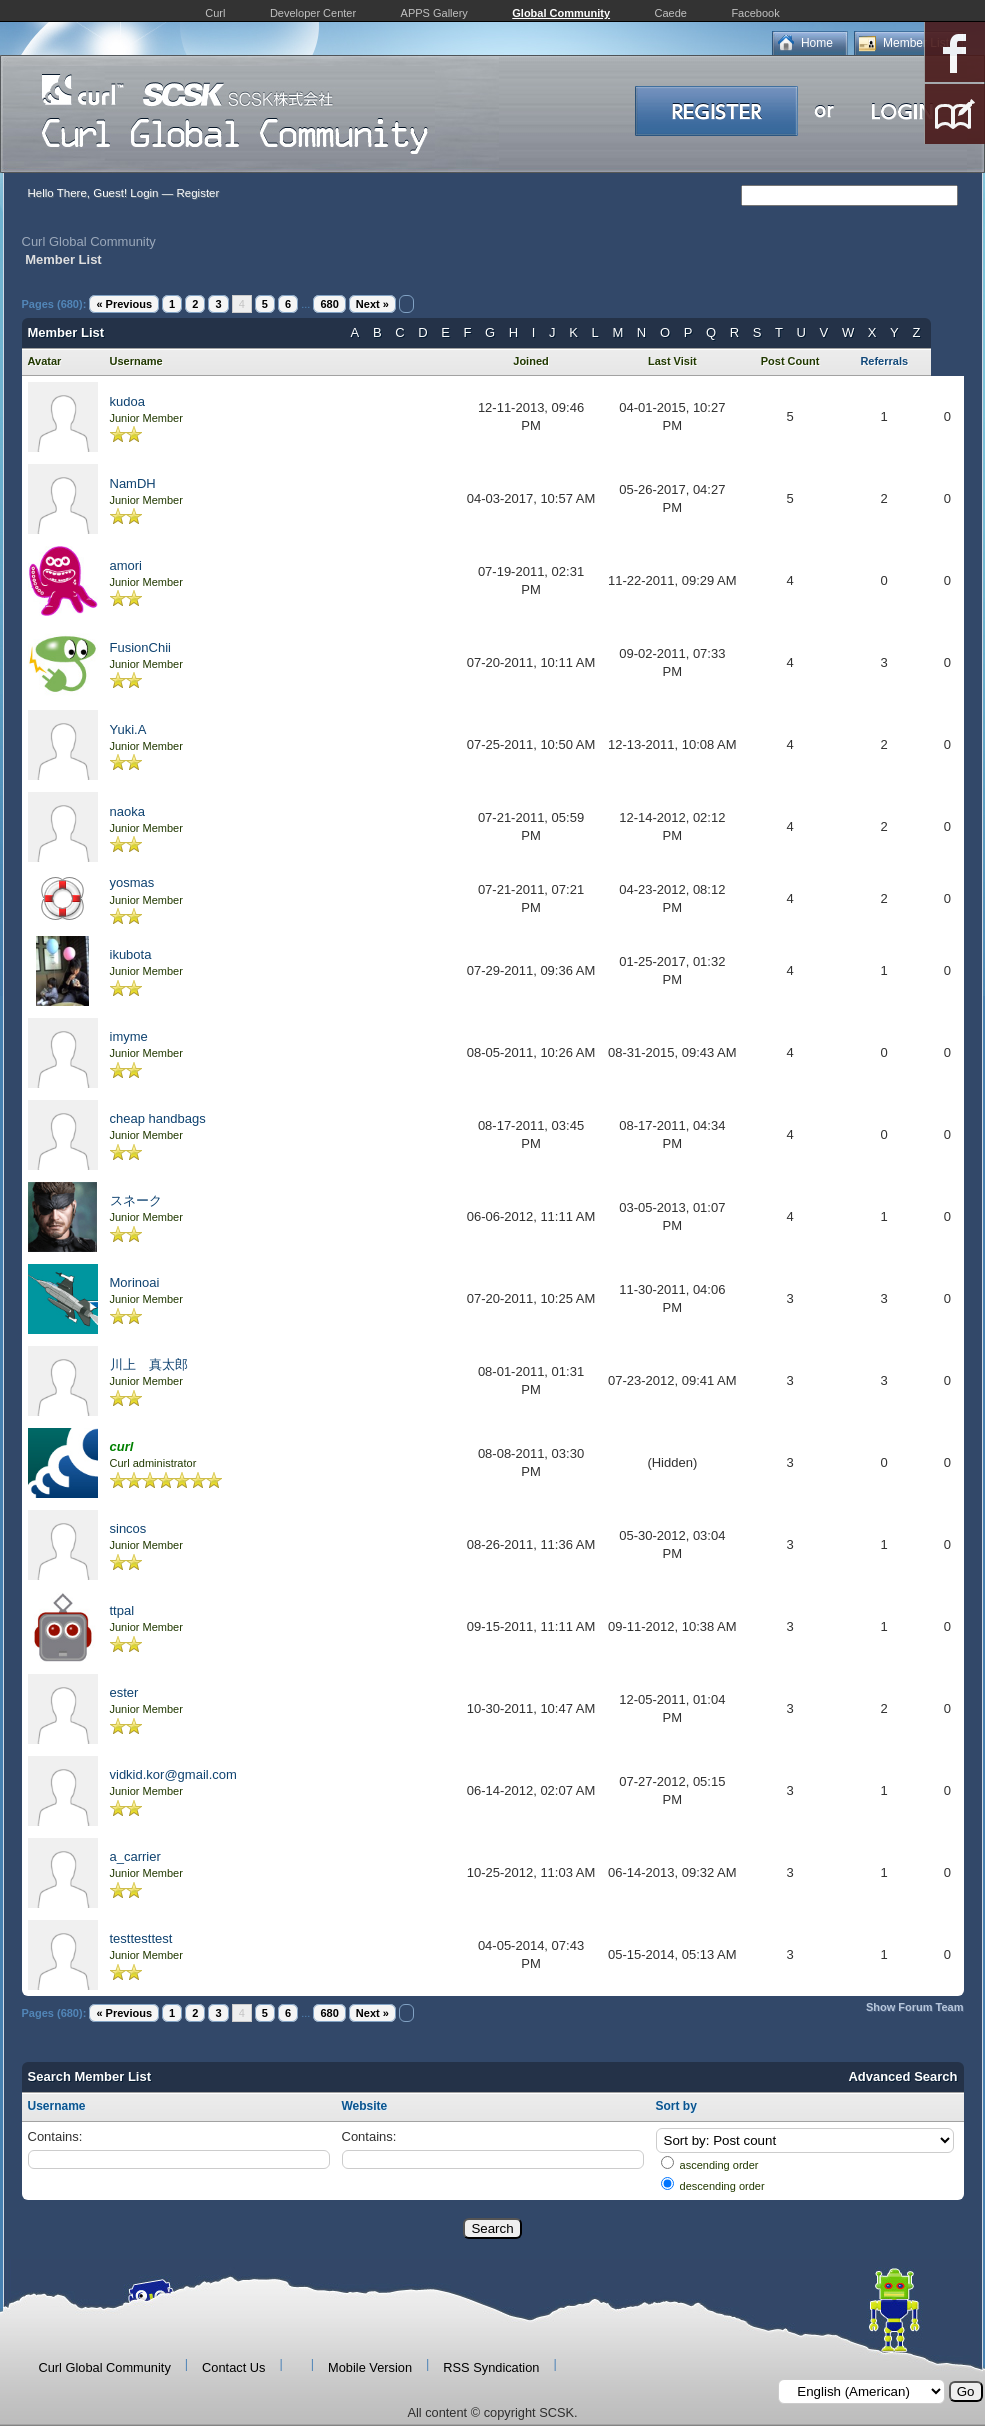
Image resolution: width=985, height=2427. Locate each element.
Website (365, 2106)
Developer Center (313, 13)
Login (144, 193)
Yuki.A (128, 729)
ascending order (719, 2165)
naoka (127, 811)
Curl (215, 13)
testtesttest (141, 1938)
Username (57, 2106)
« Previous (124, 304)
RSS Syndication (491, 2367)
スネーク (136, 1200)
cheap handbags (158, 1118)
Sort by (676, 2106)
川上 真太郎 (149, 1364)
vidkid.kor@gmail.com (173, 1774)
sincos (128, 1528)
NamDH (133, 483)
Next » (372, 304)
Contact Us (233, 2367)
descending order (722, 2186)
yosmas (132, 882)
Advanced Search (902, 2076)
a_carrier (135, 1856)
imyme (129, 1036)
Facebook (755, 13)
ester (124, 1692)
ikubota (131, 954)
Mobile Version (370, 2367)
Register (197, 193)
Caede (671, 13)
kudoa (127, 401)
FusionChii (140, 647)
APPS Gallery (434, 13)
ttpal (122, 1610)
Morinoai (135, 1282)
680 (329, 304)
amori (126, 565)
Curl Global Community (89, 241)
